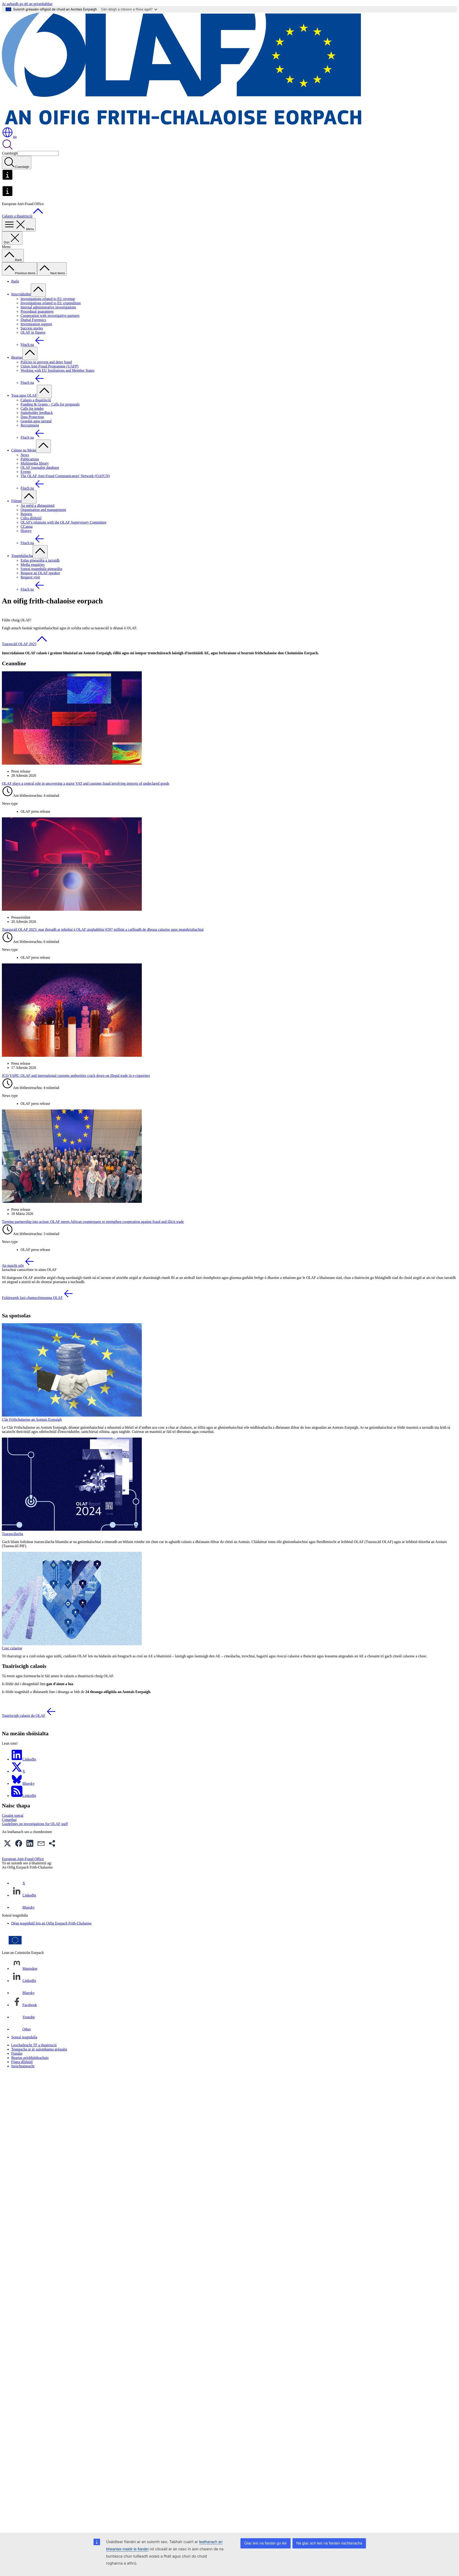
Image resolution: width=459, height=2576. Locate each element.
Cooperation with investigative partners (50, 316)
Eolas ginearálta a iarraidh (40, 560)
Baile (15, 281)
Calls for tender (32, 408)
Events (26, 472)
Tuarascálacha (12, 1826)
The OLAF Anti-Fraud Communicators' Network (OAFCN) (65, 476)
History (26, 531)
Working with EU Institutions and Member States (57, 370)
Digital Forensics (33, 320)
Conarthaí (9, 2297)
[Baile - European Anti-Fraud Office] (229, 124)
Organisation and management (43, 510)
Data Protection (32, 417)
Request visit (30, 577)
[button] (7, 2320)
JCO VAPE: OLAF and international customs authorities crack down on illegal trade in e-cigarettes (76, 1184)
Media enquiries (33, 565)
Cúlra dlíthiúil (31, 518)
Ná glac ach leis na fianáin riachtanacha (329, 2543)
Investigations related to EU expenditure (51, 303)
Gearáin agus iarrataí (36, 421)
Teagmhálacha (22, 556)
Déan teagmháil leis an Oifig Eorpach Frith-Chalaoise (51, 2400)
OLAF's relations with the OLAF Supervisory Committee (63, 522)
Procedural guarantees (37, 311)
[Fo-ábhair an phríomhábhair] (38, 290)
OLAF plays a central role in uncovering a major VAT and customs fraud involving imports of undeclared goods (85, 892)
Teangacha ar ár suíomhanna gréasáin (39, 2526)
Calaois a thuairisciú (36, 400)
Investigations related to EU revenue (48, 299)
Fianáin (16, 2530)
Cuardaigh (9, 153)
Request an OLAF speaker (40, 573)
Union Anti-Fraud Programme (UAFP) (49, 366)
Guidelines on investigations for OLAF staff (35, 2301)
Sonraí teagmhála (24, 2514)
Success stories (32, 328)
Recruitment (30, 425)
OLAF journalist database (40, 467)
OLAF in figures (33, 332)
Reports (26, 514)
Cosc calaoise (12, 1941)
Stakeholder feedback (37, 413)
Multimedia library (35, 463)
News (25, 455)
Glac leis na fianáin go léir (265, 2543)
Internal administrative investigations (48, 307)
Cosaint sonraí (12, 2292)
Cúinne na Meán (23, 450)
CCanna (27, 526)
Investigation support (36, 324)
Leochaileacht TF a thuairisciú (34, 2522)
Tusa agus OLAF (24, 395)
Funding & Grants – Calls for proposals (50, 404)
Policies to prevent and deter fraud (46, 362)
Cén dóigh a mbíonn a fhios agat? (129, 9)
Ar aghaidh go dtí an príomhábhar (27, 4)
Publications (30, 459)
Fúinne (16, 501)
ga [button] (9, 137)
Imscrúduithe (21, 294)
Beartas (16, 357)
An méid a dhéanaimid (37, 506)
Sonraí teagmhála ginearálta (41, 569)
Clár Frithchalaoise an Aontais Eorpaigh (32, 1712)
